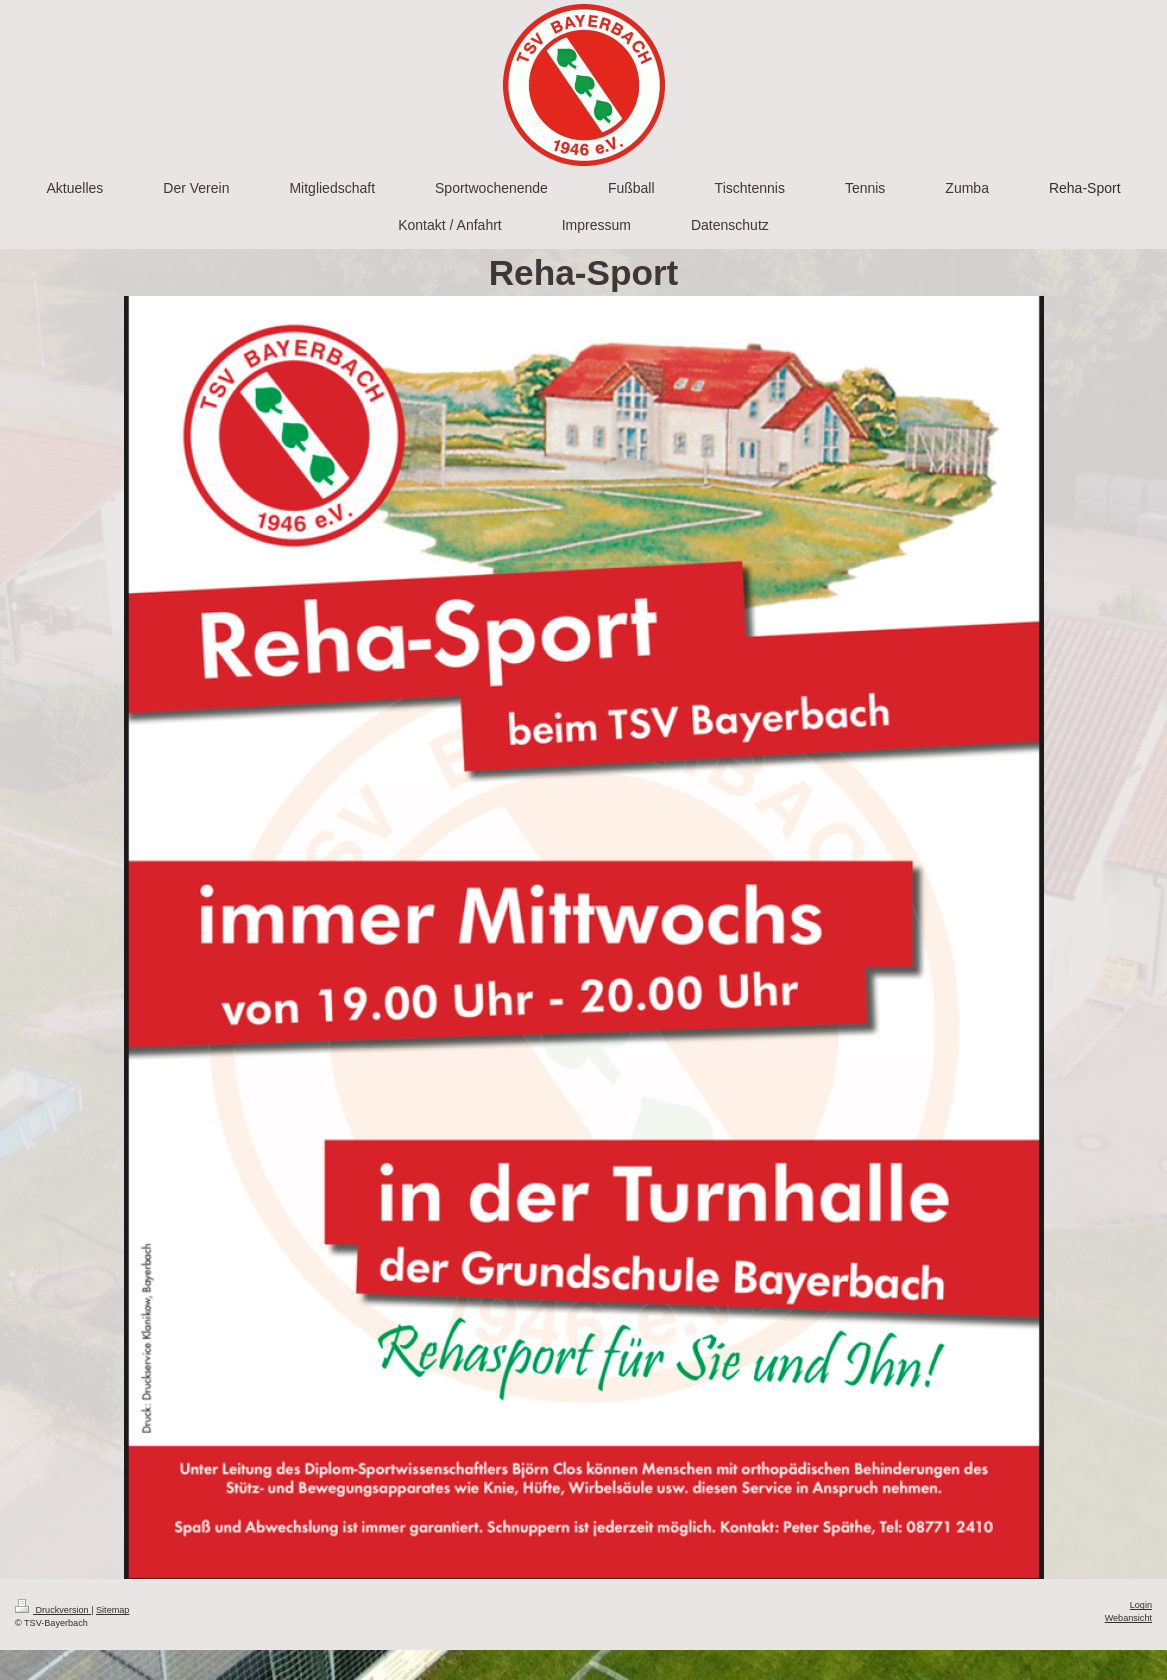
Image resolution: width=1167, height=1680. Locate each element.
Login (1141, 1605)
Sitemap (112, 1610)
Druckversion (53, 1610)
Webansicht (1128, 1618)
